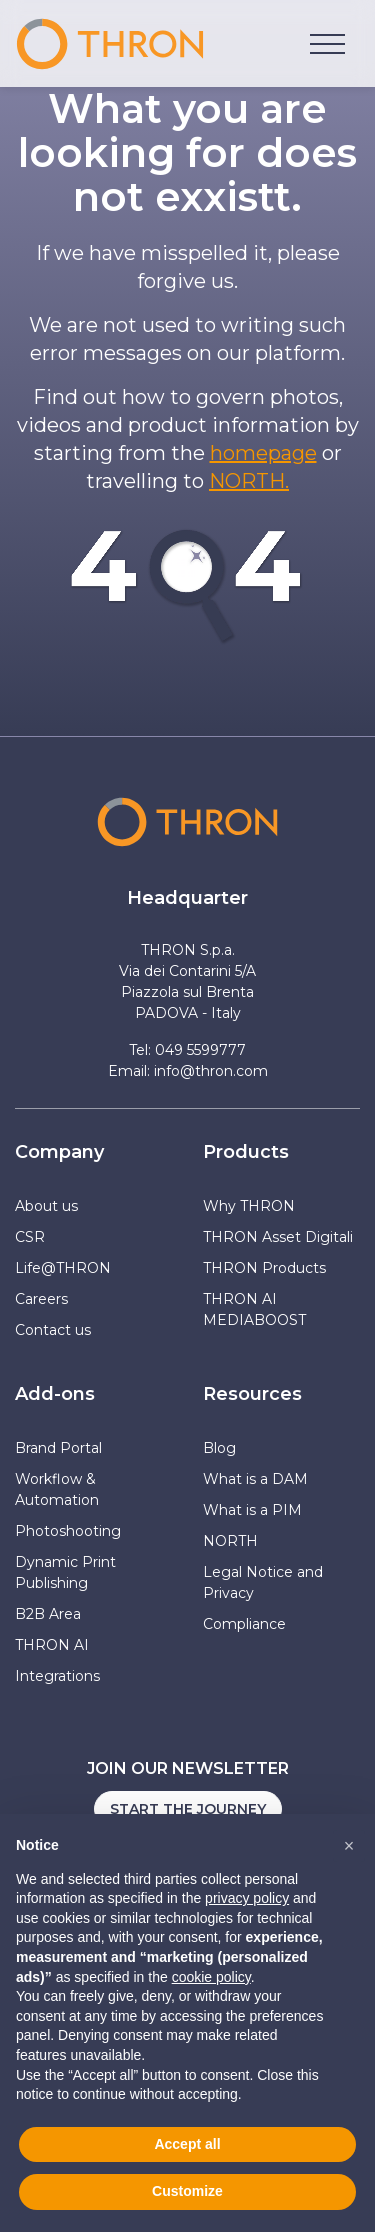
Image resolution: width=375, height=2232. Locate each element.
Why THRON (249, 1206)
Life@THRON (63, 1268)
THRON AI (52, 1645)
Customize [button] (187, 2191)
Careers (41, 1299)
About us (46, 1206)
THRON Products (264, 1268)
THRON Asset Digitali (278, 1237)
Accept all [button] (187, 2144)
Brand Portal (58, 1448)
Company (59, 1152)
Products (246, 1152)
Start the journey (188, 1809)
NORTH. (249, 481)
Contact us (53, 1330)
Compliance (244, 1624)
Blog (219, 1448)
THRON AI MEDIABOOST (254, 1309)
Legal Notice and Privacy (263, 1582)
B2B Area (48, 1614)
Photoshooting (68, 1531)
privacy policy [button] (247, 1898)
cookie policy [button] (211, 1977)
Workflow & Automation (57, 1489)
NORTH (230, 1541)
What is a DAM (255, 1479)
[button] (349, 1846)
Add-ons (55, 1394)
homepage (263, 453)
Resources (252, 1394)
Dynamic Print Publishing (65, 1572)
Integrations (57, 1676)
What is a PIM (252, 1510)
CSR (30, 1237)
